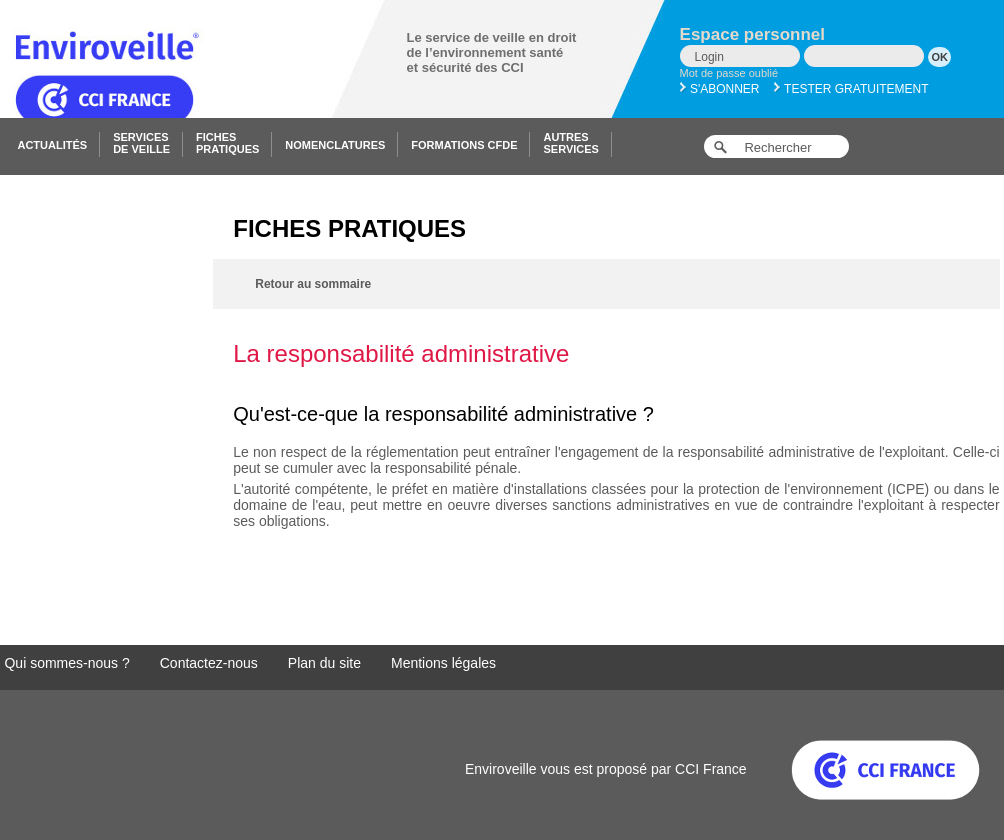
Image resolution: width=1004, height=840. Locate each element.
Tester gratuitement (851, 89)
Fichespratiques (227, 143)
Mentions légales (443, 663)
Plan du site (324, 663)
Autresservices (570, 143)
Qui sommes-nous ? (66, 663)
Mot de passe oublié (729, 73)
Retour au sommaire (313, 284)
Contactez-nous (209, 663)
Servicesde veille (141, 143)
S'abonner (720, 89)
